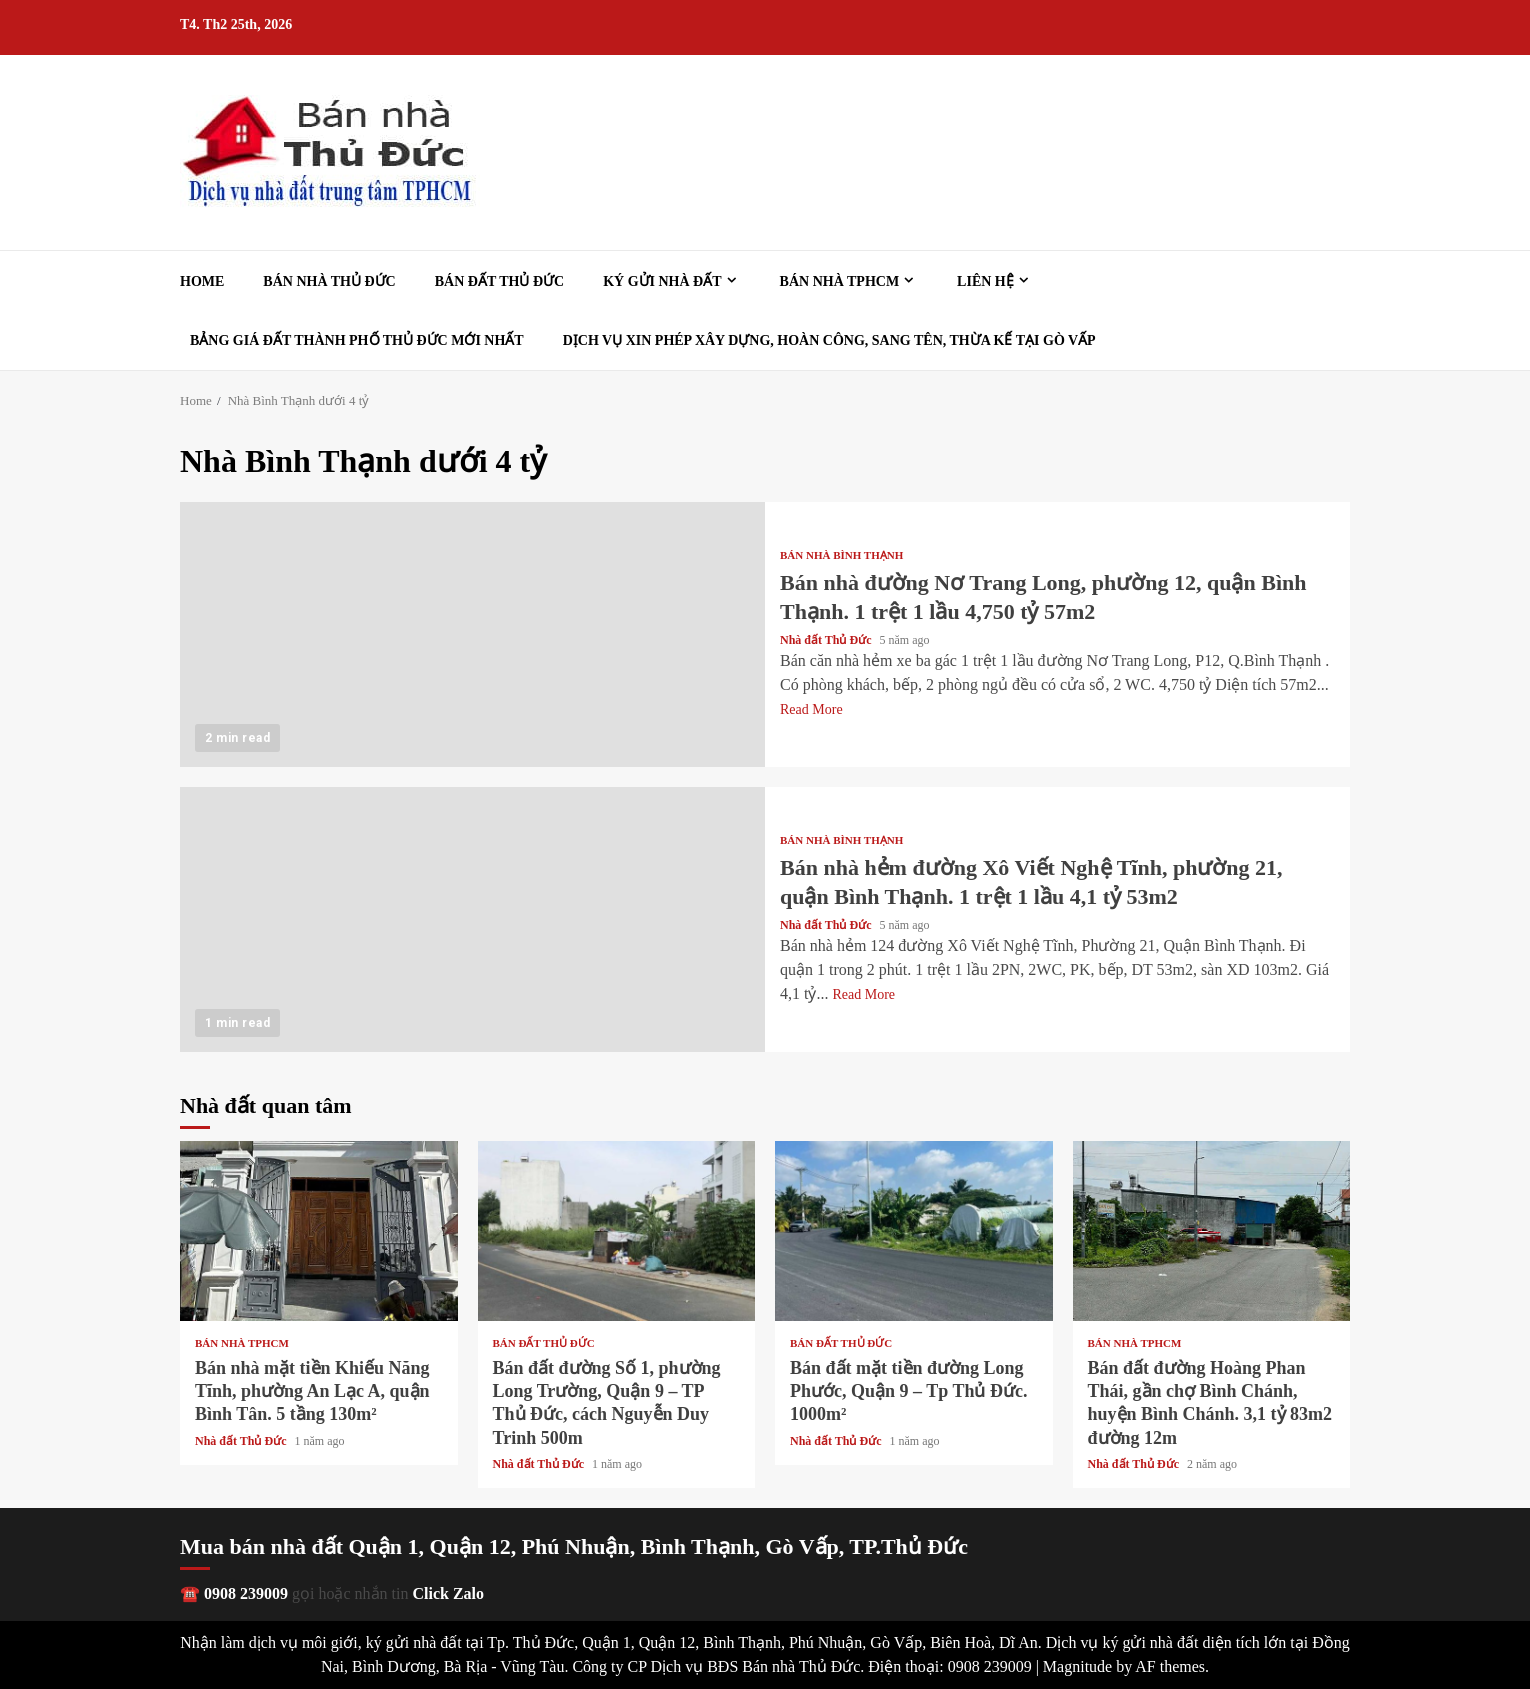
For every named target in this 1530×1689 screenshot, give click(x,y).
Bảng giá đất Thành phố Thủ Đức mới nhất (357, 340)
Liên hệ (985, 281)
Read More (811, 709)
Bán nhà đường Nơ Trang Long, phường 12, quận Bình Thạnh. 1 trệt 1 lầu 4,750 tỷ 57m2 (472, 634)
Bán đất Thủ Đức (499, 281)
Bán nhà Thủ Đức (329, 281)
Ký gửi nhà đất (662, 281)
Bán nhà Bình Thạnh (841, 555)
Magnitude (1077, 1666)
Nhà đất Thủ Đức (827, 640)
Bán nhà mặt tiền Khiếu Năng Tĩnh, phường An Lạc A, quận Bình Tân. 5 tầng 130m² (319, 1231)
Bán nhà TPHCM (840, 281)
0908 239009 (246, 1593)
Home (202, 281)
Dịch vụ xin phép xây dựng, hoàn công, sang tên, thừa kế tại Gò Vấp (829, 340)
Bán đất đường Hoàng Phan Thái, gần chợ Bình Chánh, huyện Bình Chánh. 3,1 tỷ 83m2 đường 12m (1212, 1231)
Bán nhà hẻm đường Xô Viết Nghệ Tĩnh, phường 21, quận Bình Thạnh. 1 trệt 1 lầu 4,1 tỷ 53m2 (472, 919)
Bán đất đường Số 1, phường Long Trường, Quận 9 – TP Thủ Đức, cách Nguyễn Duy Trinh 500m (617, 1231)
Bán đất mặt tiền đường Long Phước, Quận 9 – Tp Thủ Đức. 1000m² (914, 1231)
